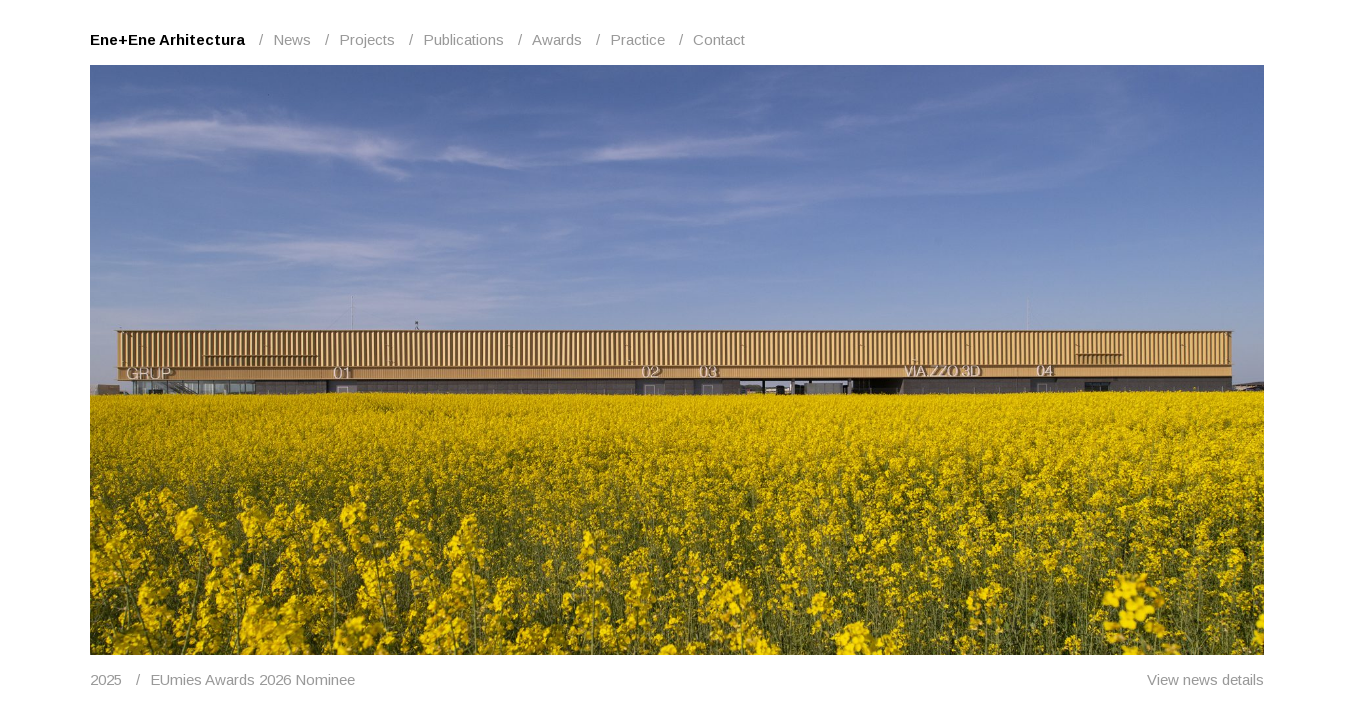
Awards (557, 39)
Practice (637, 39)
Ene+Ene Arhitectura (167, 39)
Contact (719, 39)
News (292, 39)
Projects (367, 39)
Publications (463, 39)
